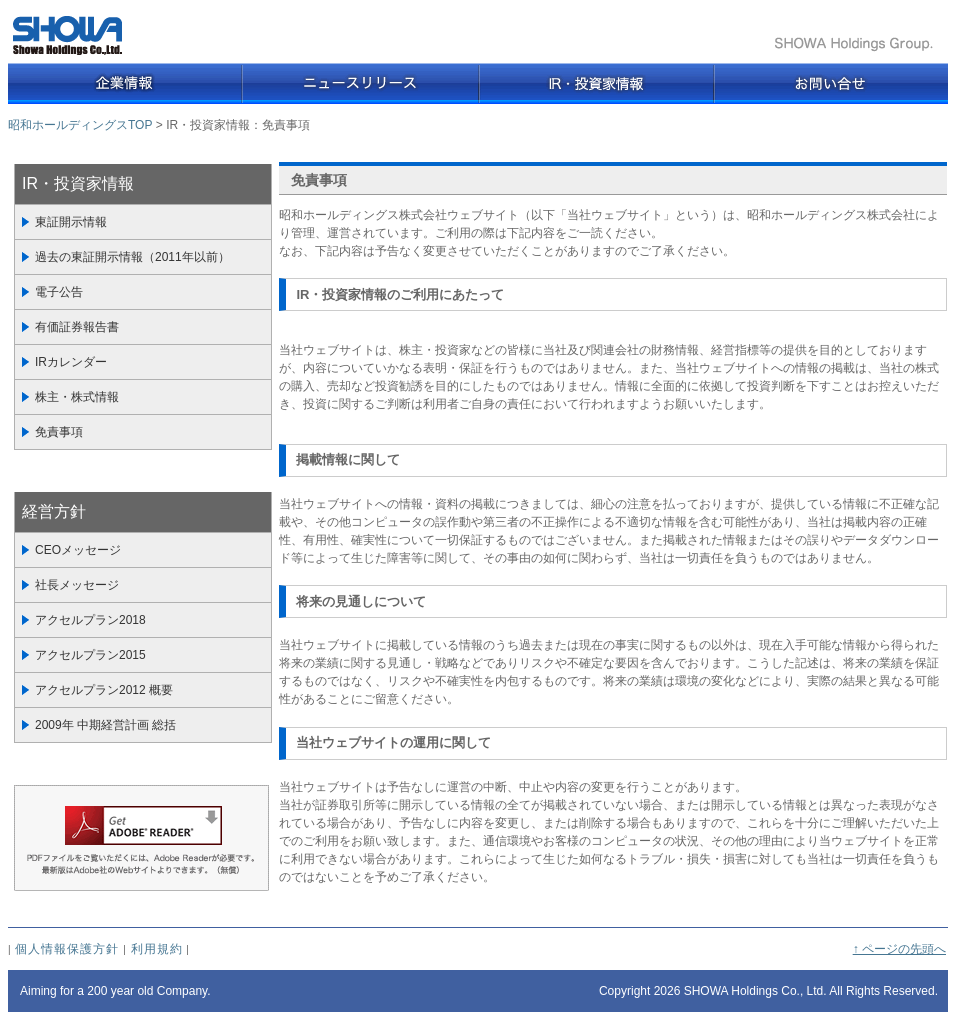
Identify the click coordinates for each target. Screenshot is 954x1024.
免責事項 (59, 432)
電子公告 (59, 292)
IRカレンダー (71, 362)
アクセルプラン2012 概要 (104, 690)
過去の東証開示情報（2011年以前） (132, 257)
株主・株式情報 (77, 397)
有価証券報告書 (77, 327)
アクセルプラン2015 (90, 655)
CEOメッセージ (78, 550)
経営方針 (54, 511)
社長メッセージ (77, 585)
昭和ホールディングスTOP (80, 125)
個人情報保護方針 (67, 949)
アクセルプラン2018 (90, 620)
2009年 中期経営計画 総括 (105, 725)
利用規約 (157, 949)
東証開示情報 (71, 222)
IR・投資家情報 (78, 183)
